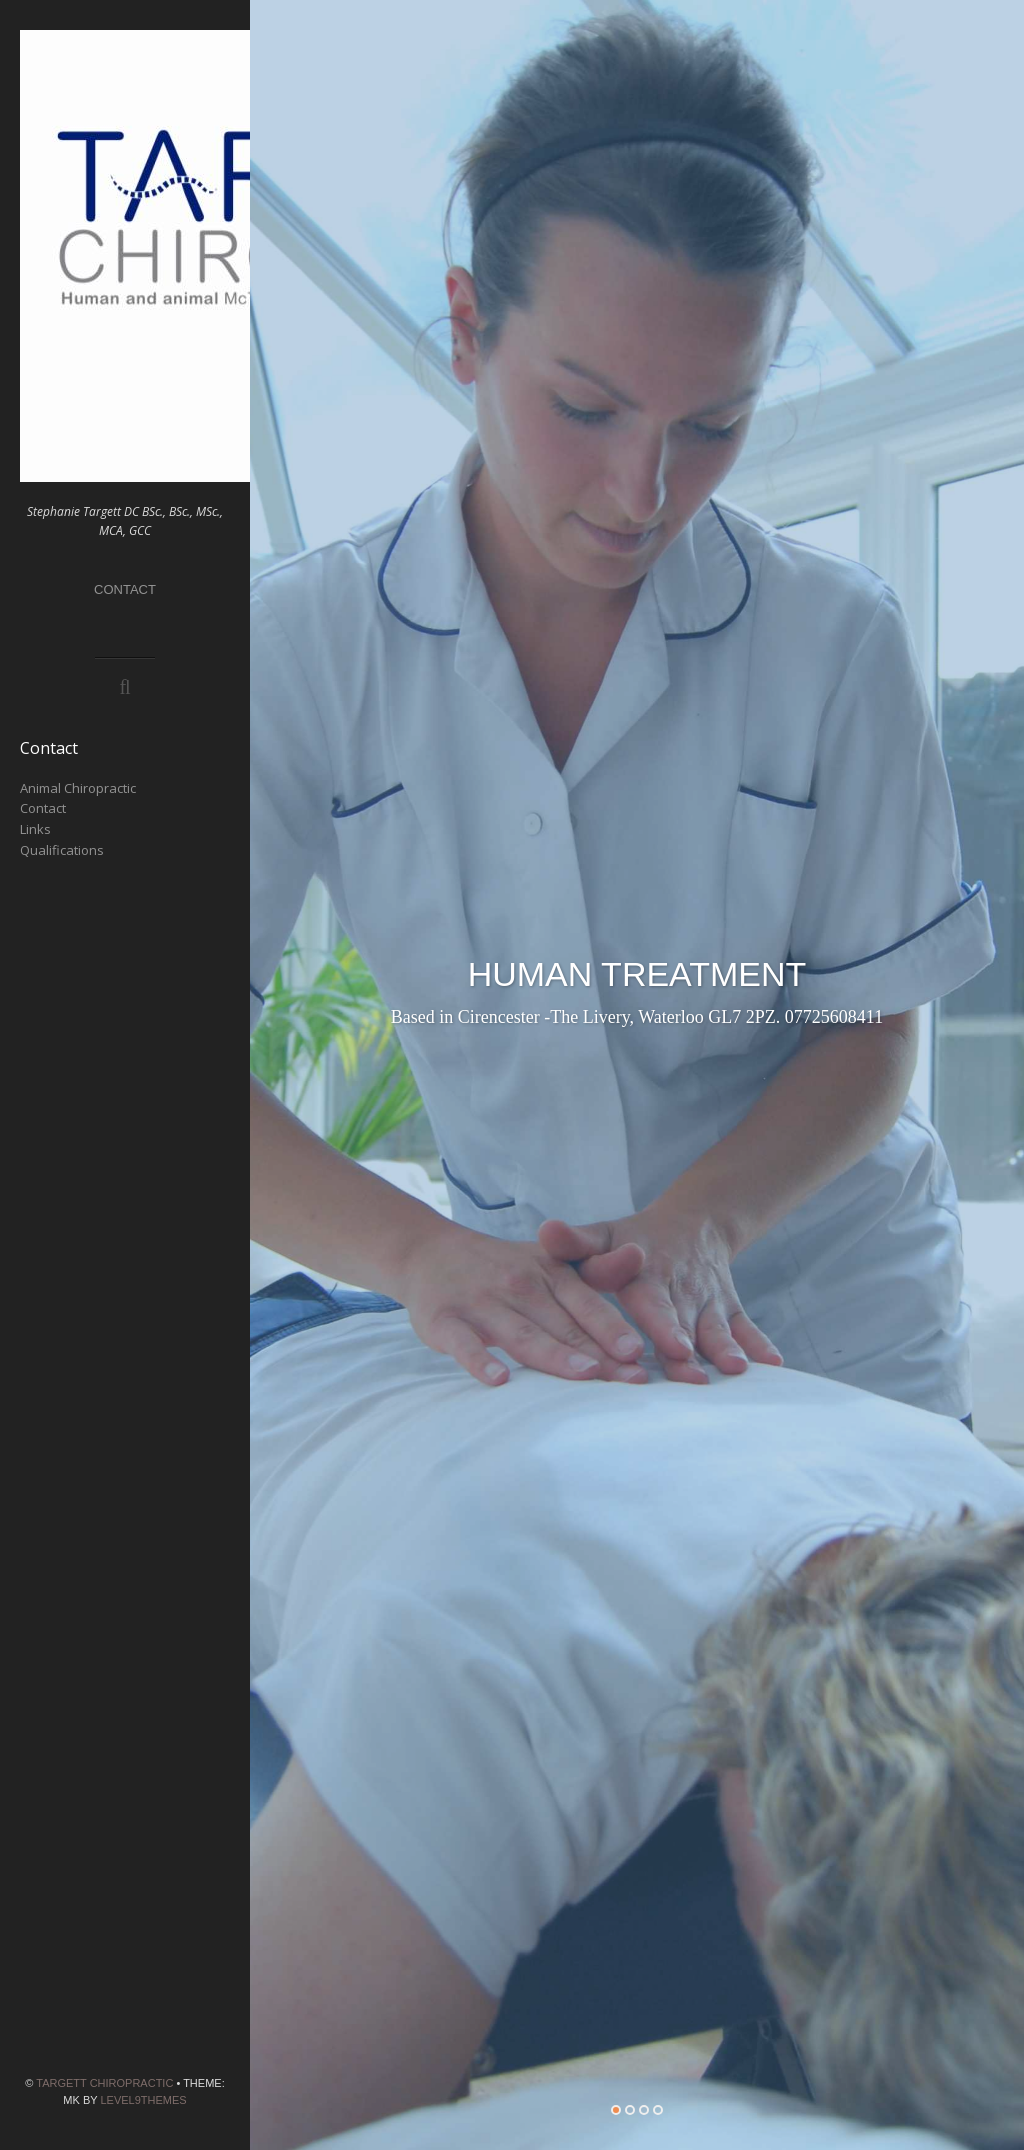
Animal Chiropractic (78, 788)
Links (35, 829)
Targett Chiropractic (104, 2083)
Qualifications (62, 850)
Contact (125, 589)
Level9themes (143, 2100)
